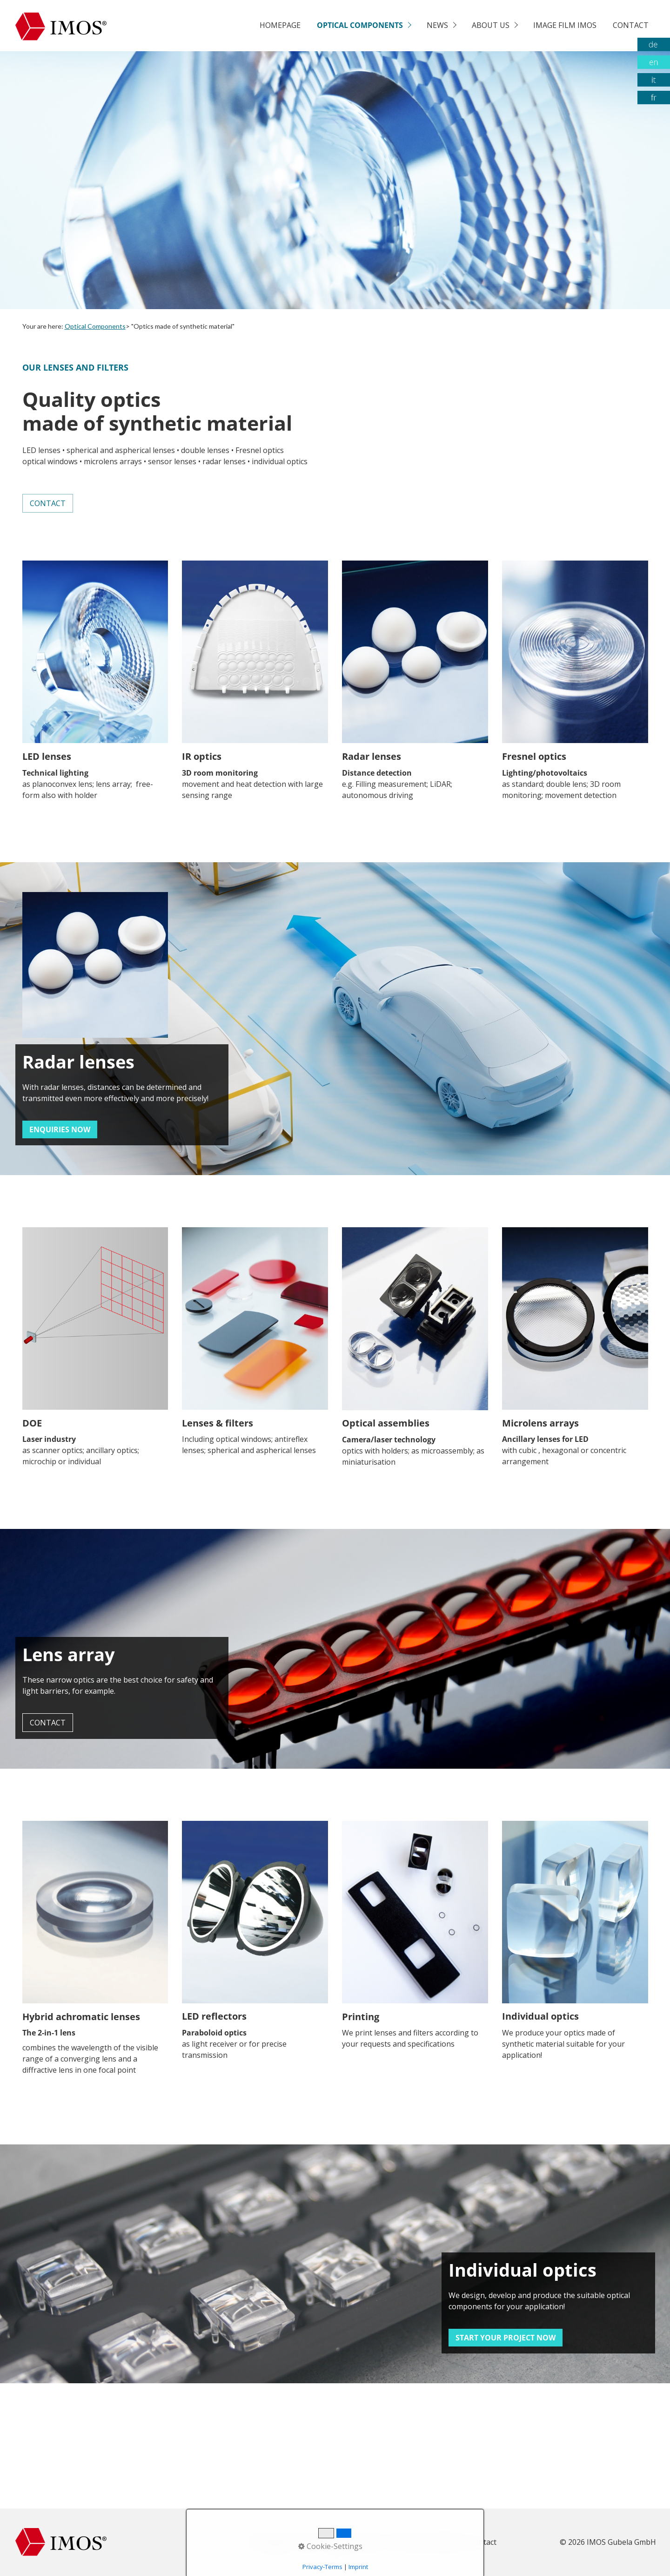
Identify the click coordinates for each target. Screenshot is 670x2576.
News (437, 25)
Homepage (280, 25)
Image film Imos (564, 25)
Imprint (358, 2566)
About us (490, 25)
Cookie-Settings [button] (330, 2546)
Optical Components (360, 25)
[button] (47, 503)
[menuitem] (279, 25)
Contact (631, 25)
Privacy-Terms (322, 2566)
